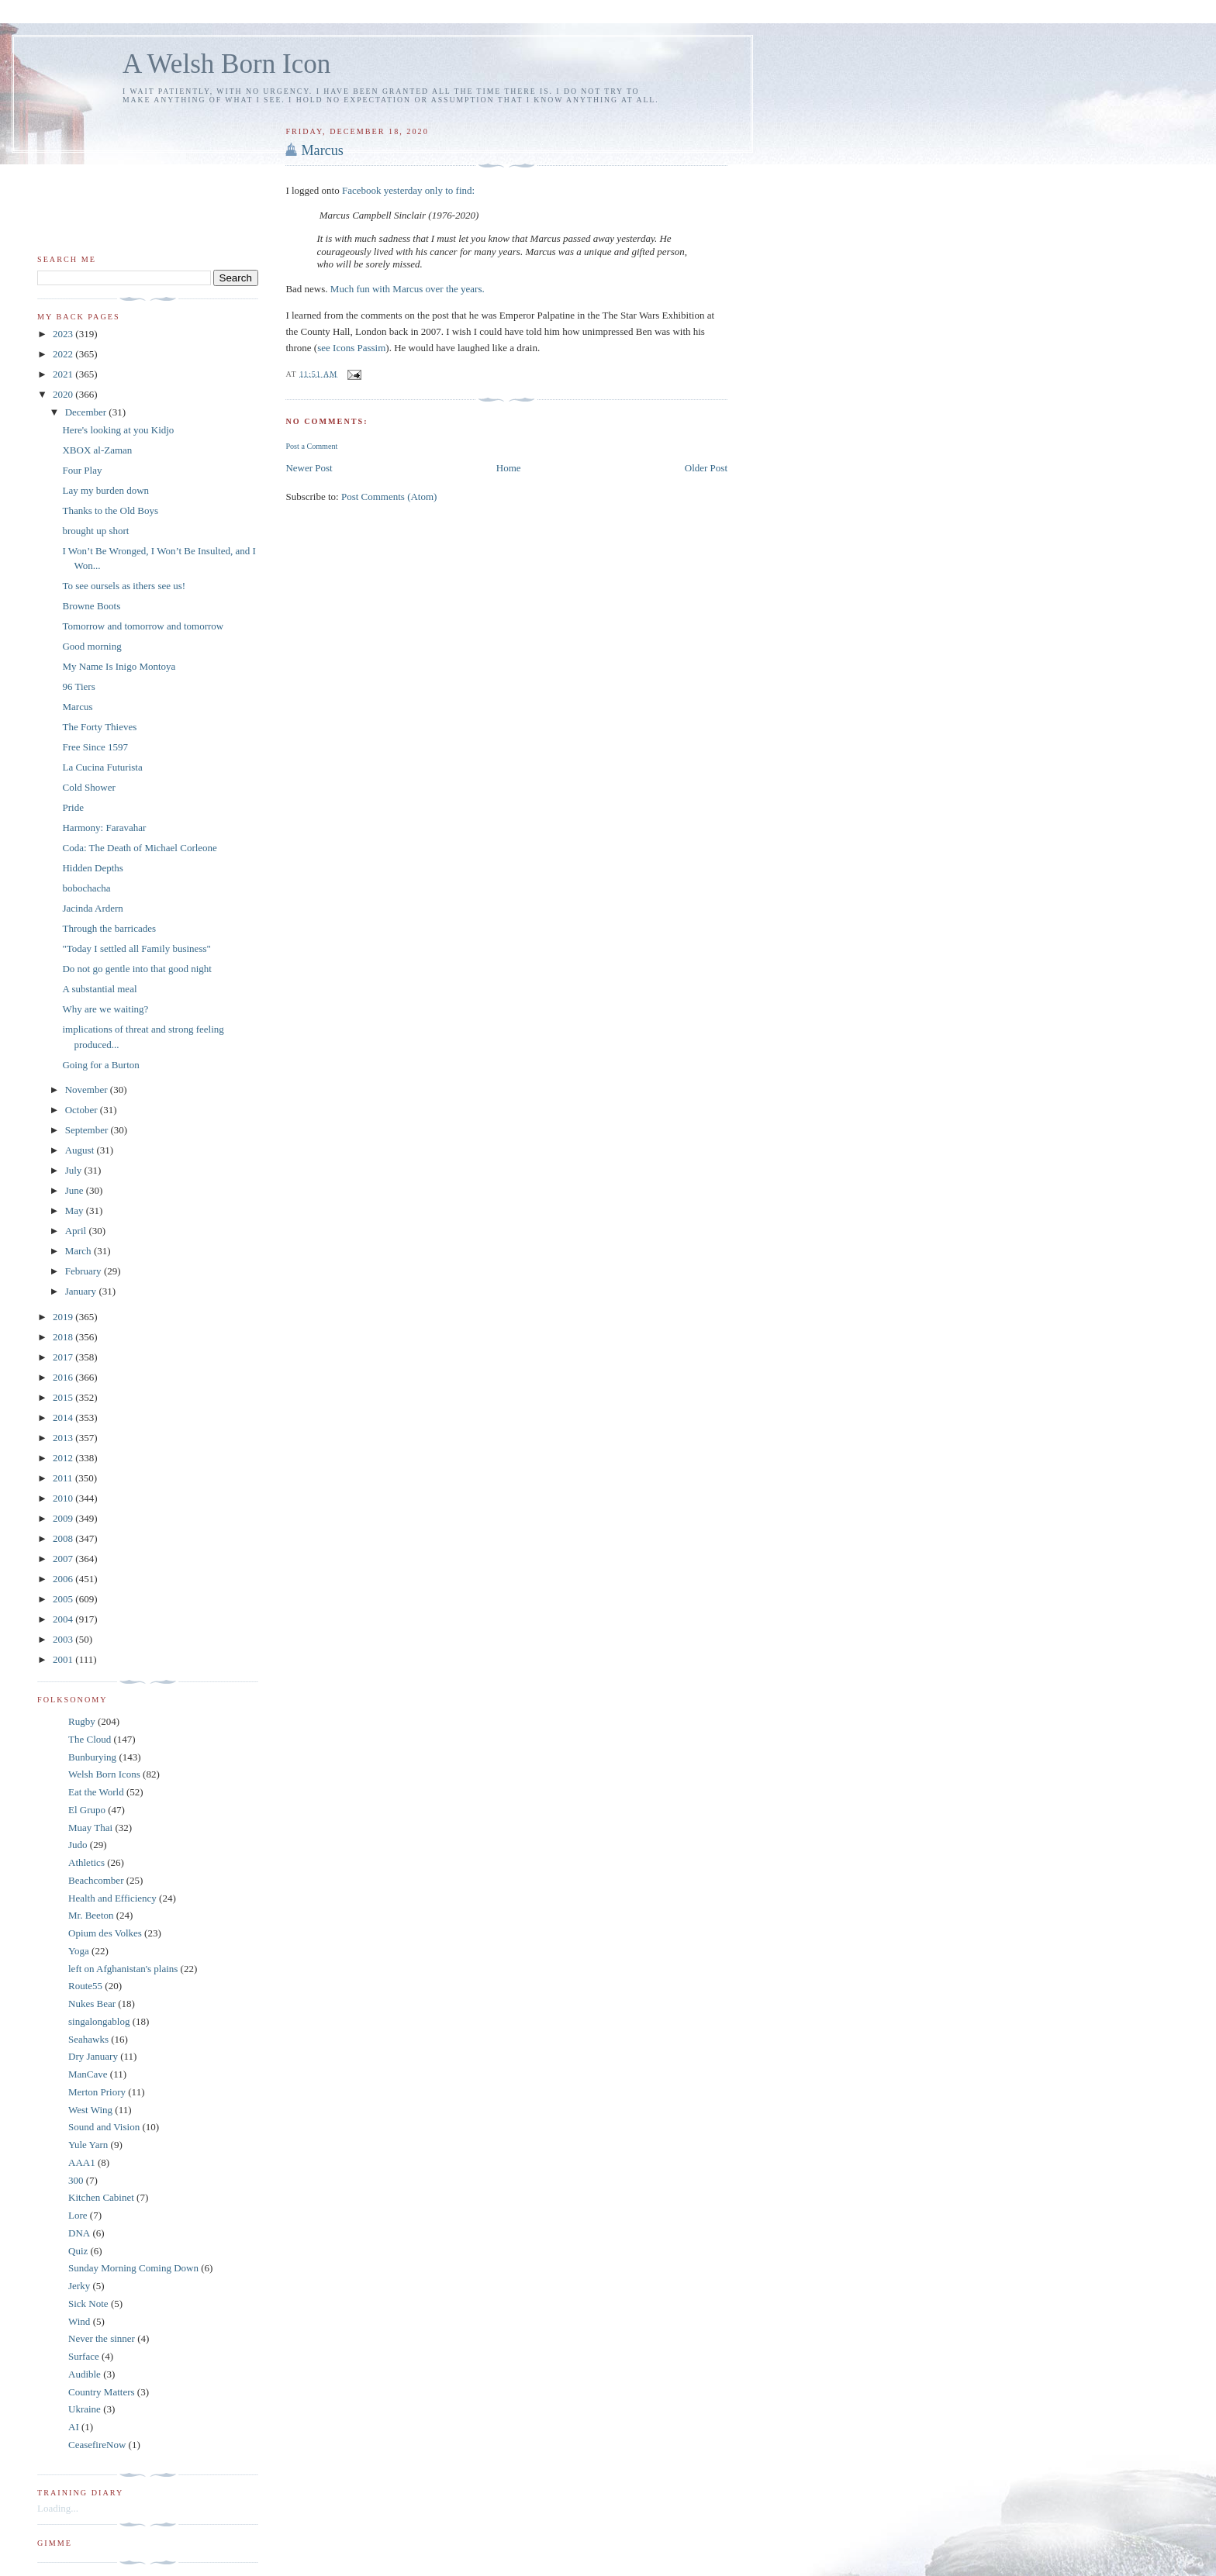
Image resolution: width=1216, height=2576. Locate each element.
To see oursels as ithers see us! (123, 585)
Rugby (81, 1721)
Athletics (86, 1862)
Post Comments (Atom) (389, 496)
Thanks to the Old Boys (110, 510)
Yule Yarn (88, 2144)
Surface (83, 2356)
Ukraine (84, 2409)
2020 (64, 394)
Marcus (322, 150)
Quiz (78, 2251)
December (87, 412)
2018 (64, 1337)
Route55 (85, 1985)
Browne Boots (91, 606)
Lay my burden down (105, 490)
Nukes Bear (92, 2003)
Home (508, 468)
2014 (64, 1417)
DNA (79, 2233)
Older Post (706, 468)
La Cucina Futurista (102, 767)
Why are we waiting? (105, 1009)
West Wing (90, 2110)
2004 (64, 1619)
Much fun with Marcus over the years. (407, 289)
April (77, 1230)
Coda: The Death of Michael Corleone (139, 847)
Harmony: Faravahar (104, 827)
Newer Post (308, 468)
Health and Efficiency (112, 1898)
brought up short (95, 530)
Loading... (57, 2508)
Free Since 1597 (94, 747)
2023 (64, 334)
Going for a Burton (100, 1065)
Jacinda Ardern (92, 908)
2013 (64, 1437)
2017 (64, 1357)
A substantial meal (99, 989)
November (87, 1089)
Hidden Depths (92, 868)
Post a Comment (311, 446)
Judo (78, 1844)
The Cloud (89, 1739)
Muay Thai (90, 1827)
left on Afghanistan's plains (123, 1968)
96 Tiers (78, 686)
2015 (64, 1397)
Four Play (82, 470)
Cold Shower (88, 787)
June (75, 1190)
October (82, 1110)
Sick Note (88, 2303)
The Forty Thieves (99, 727)
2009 (64, 1518)
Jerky (79, 2286)
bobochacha (86, 888)
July (75, 1170)
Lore (78, 2215)
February (84, 1271)
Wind (79, 2321)
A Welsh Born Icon (226, 64)
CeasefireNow (97, 2444)
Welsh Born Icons (104, 1774)
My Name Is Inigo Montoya (118, 666)
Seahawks (88, 2039)
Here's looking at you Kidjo (118, 430)
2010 (64, 1498)
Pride (72, 807)
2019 (64, 1316)
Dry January (93, 2056)
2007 (64, 1558)
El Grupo (86, 1810)
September (88, 1130)
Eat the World (96, 1792)
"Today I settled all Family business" (136, 948)
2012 (64, 1458)
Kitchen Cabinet (101, 2197)
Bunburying (92, 1757)
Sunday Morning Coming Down (133, 2268)
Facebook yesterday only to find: (408, 190)
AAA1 (81, 2162)
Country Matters (101, 2392)
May (75, 1210)
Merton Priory (97, 2092)
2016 (64, 1377)
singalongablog (99, 2021)
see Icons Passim (351, 347)
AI (73, 2427)
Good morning (91, 646)
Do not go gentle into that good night (136, 968)
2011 (64, 1478)
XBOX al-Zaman (97, 450)
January (82, 1291)
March (79, 1251)
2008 (64, 1538)
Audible (84, 2374)
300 (76, 2180)
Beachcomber (95, 1880)
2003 (64, 1639)
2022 (64, 354)
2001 (64, 1659)
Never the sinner (101, 2338)
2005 (64, 1599)
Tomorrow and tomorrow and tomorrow (142, 626)
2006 (64, 1579)
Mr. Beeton (91, 1915)
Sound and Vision (104, 2127)
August (81, 1150)
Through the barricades (109, 928)
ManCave (88, 2074)
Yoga (78, 1951)
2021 (64, 374)
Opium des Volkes (105, 1933)
